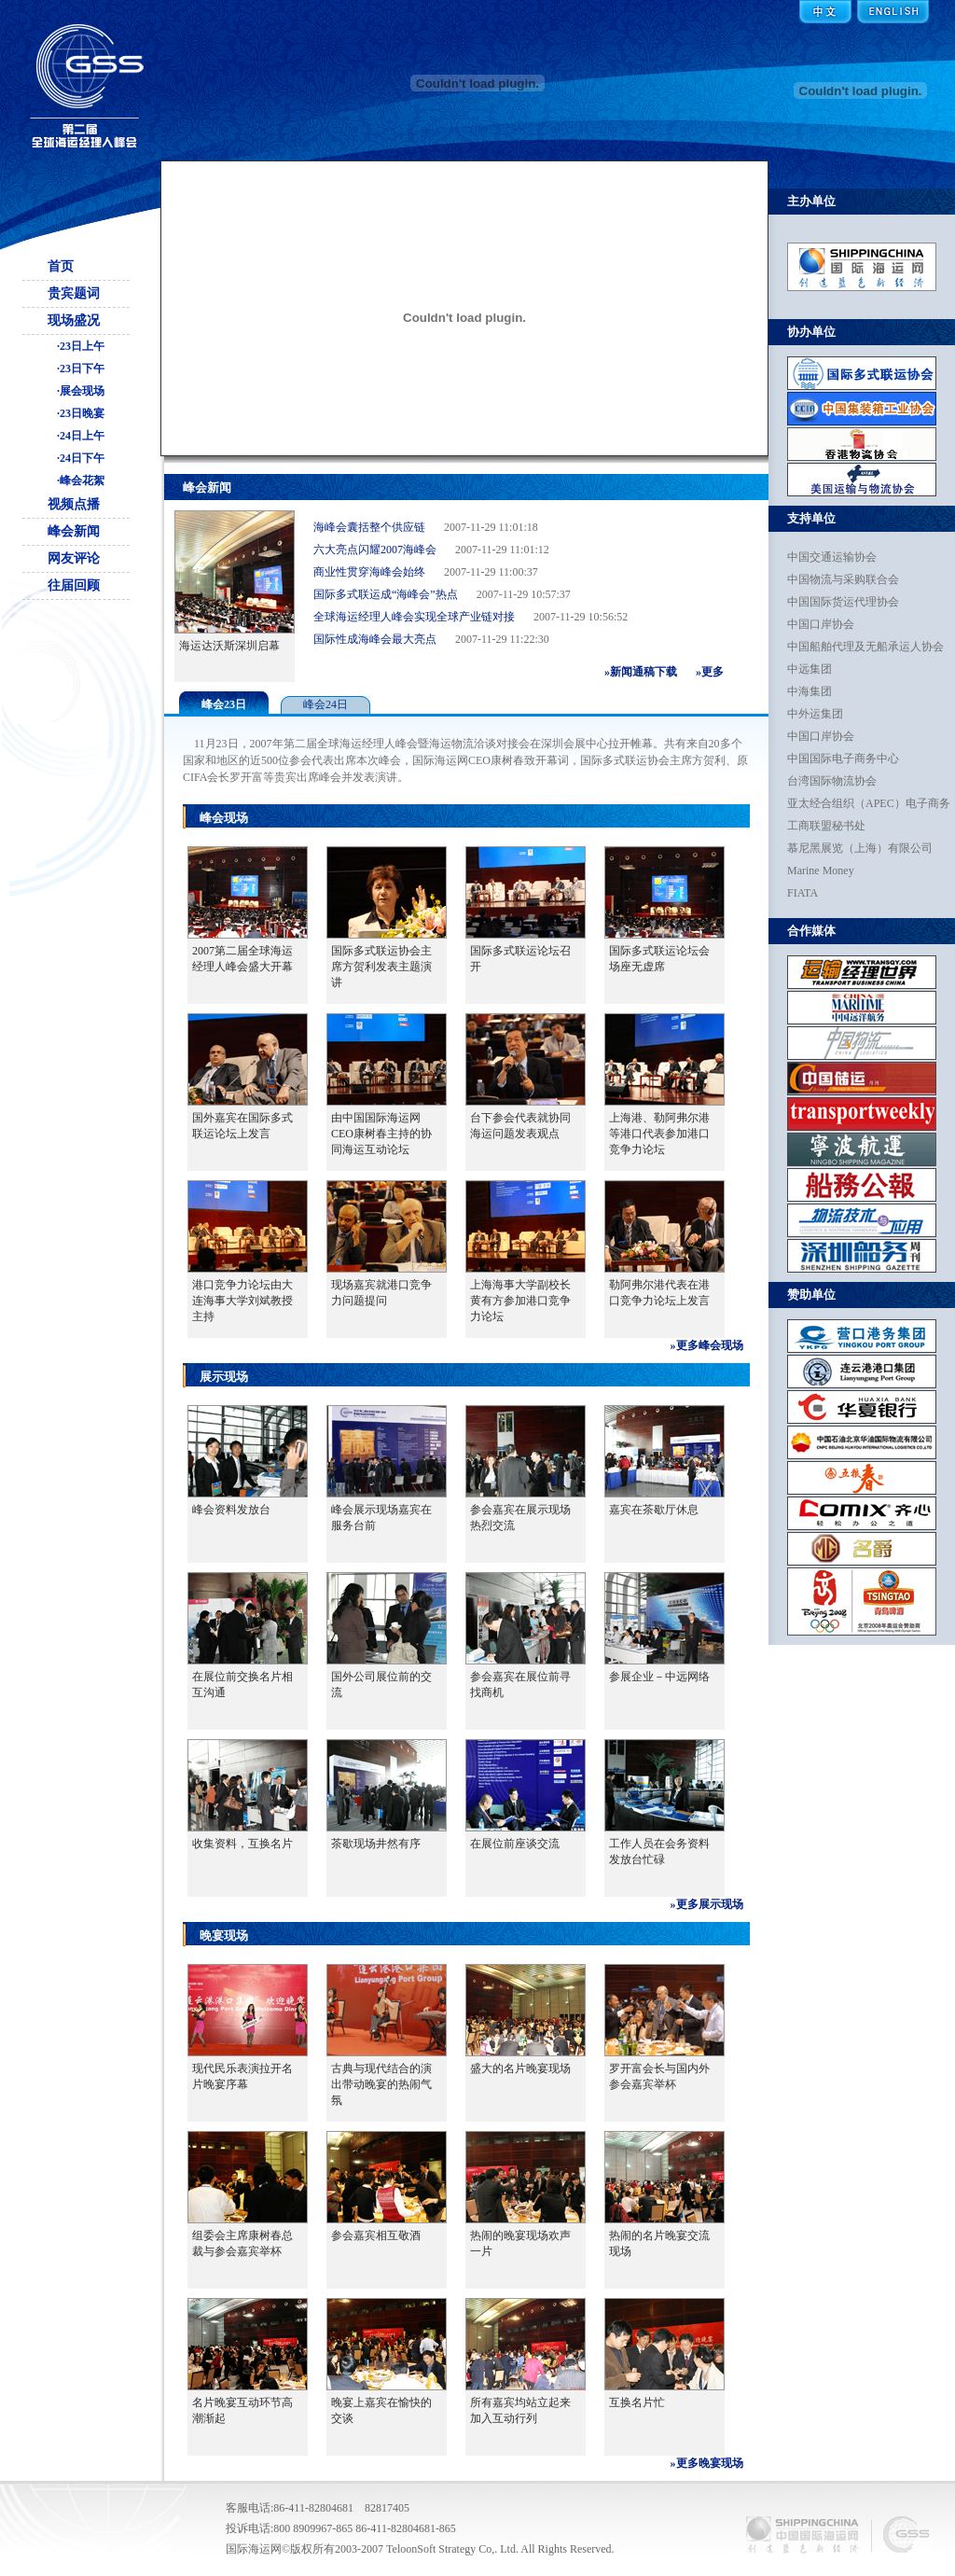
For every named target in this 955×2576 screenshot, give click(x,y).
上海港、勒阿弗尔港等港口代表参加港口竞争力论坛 (659, 1133)
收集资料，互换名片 (242, 1843)
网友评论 (74, 558)
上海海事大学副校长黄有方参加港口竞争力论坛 (520, 1300)
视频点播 (74, 504)
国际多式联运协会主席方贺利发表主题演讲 (381, 966)
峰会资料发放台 (231, 1509)
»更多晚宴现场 (707, 2463)
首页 (61, 266)
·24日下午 (80, 458)
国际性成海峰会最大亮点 (374, 642)
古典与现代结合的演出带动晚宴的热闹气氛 (381, 2084)
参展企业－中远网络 (659, 1676)
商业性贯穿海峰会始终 (369, 575)
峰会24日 (325, 704)
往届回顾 (74, 585)
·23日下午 (80, 368)
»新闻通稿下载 (640, 671)
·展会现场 (80, 390)
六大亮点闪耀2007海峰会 (374, 553)
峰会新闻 (74, 531)
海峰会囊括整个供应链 (369, 530)
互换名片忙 (637, 2402)
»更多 (710, 671)
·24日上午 (80, 435)
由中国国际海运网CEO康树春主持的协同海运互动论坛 (381, 1133)
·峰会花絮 (80, 480)
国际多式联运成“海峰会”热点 (385, 598)
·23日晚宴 (80, 413)
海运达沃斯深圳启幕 (229, 645)
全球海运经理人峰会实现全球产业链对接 (414, 620)
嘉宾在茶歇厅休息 (654, 1509)
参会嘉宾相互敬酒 (376, 2235)
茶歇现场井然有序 (376, 1843)
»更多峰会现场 (707, 1345)
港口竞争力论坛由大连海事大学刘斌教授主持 (242, 1300)
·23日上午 (80, 346)
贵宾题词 (74, 293)
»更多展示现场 (707, 1904)
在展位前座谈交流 (515, 1843)
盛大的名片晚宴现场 (520, 2068)
